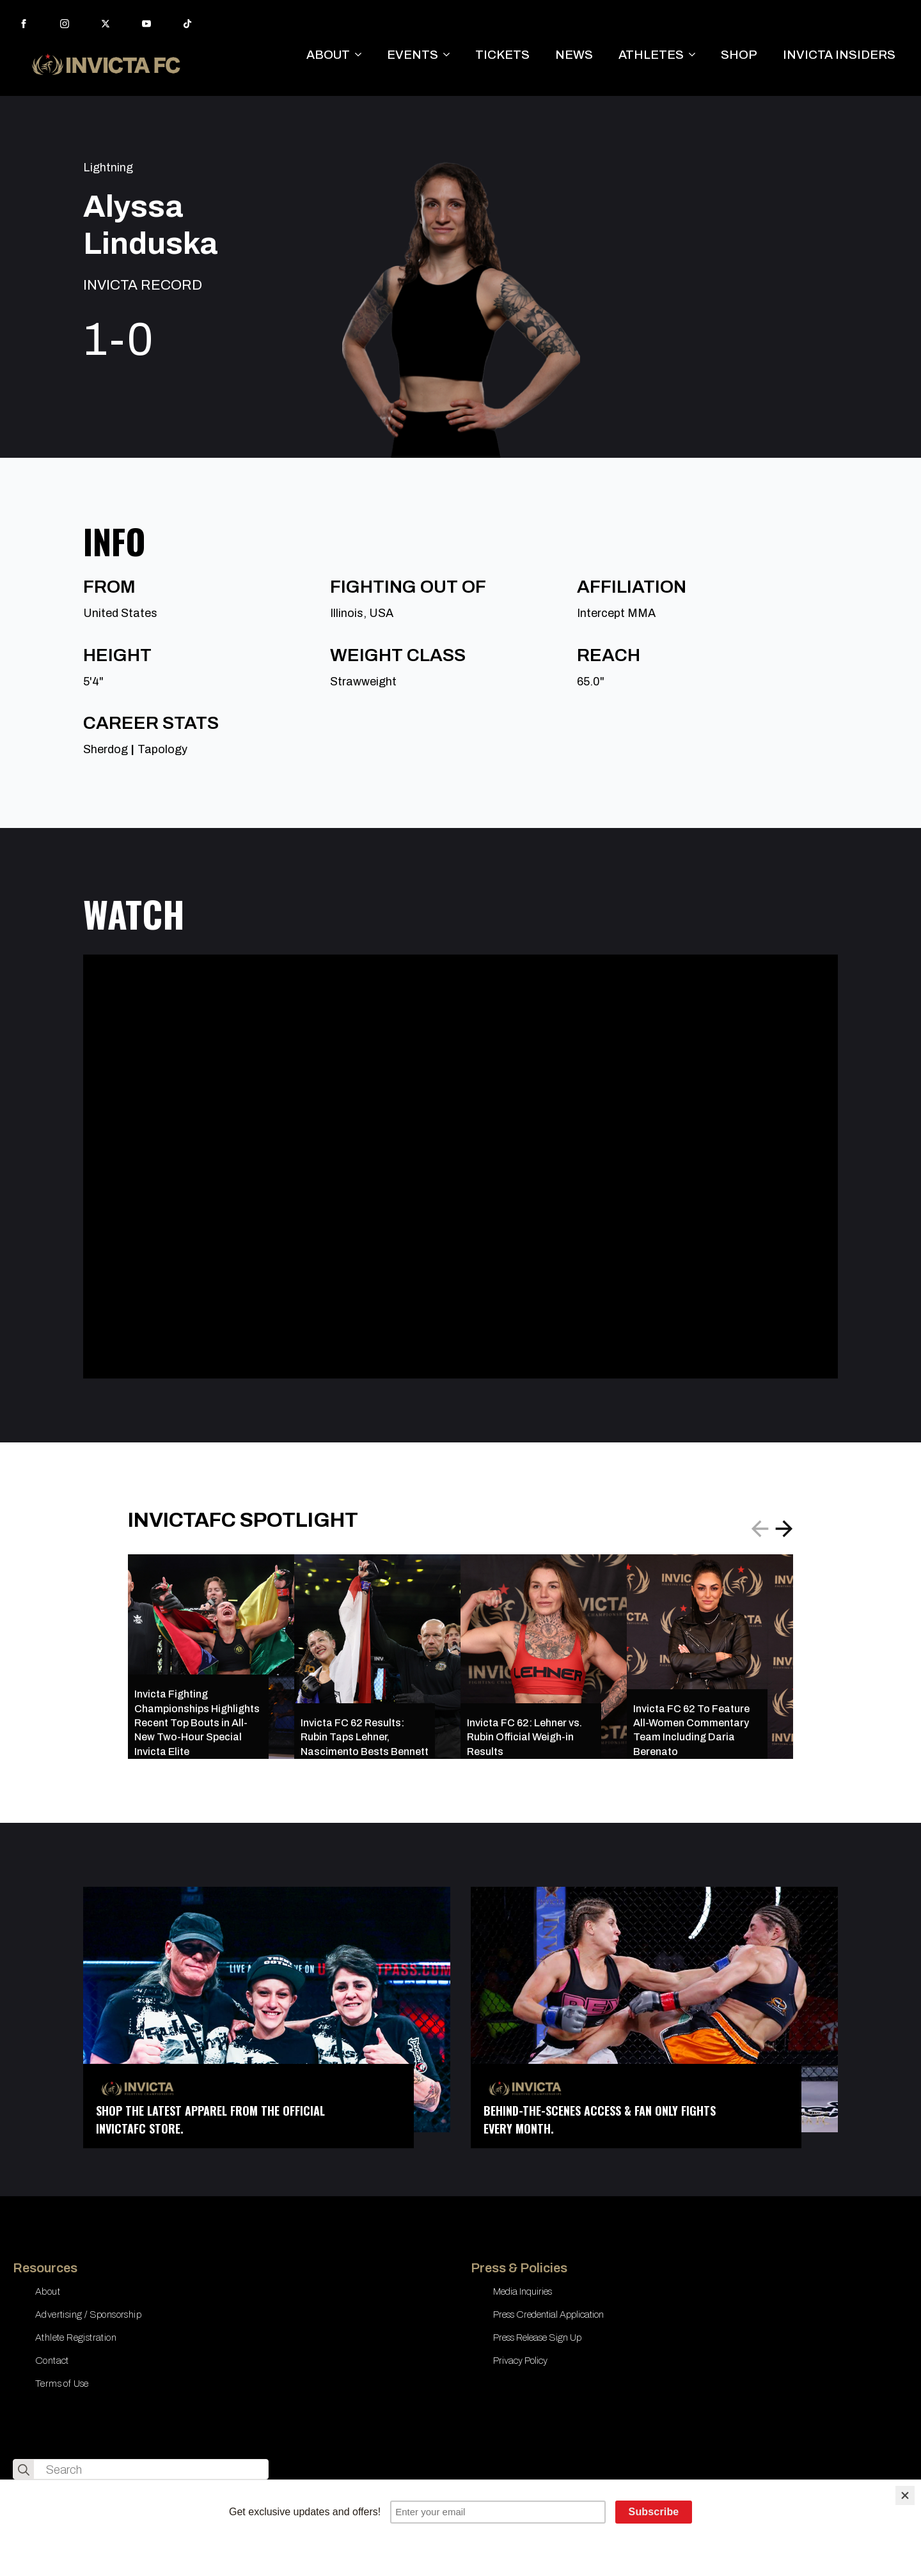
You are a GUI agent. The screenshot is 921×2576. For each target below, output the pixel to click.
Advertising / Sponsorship (88, 2314)
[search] (23, 2470)
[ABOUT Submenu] (362, 55)
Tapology (162, 749)
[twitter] (105, 24)
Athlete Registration (75, 2337)
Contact (52, 2360)
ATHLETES (651, 54)
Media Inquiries (522, 2291)
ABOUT (328, 54)
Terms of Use (62, 2383)
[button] (784, 1528)
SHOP (739, 54)
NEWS (574, 54)
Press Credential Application (548, 2314)
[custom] (187, 24)
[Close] (905, 2495)
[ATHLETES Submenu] (696, 55)
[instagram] (64, 24)
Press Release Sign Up (537, 2337)
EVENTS (412, 54)
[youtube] (146, 24)
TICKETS (502, 54)
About (47, 2291)
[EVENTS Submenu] (450, 55)
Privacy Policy (520, 2360)
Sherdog (105, 749)
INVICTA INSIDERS (839, 54)
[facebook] (24, 24)
